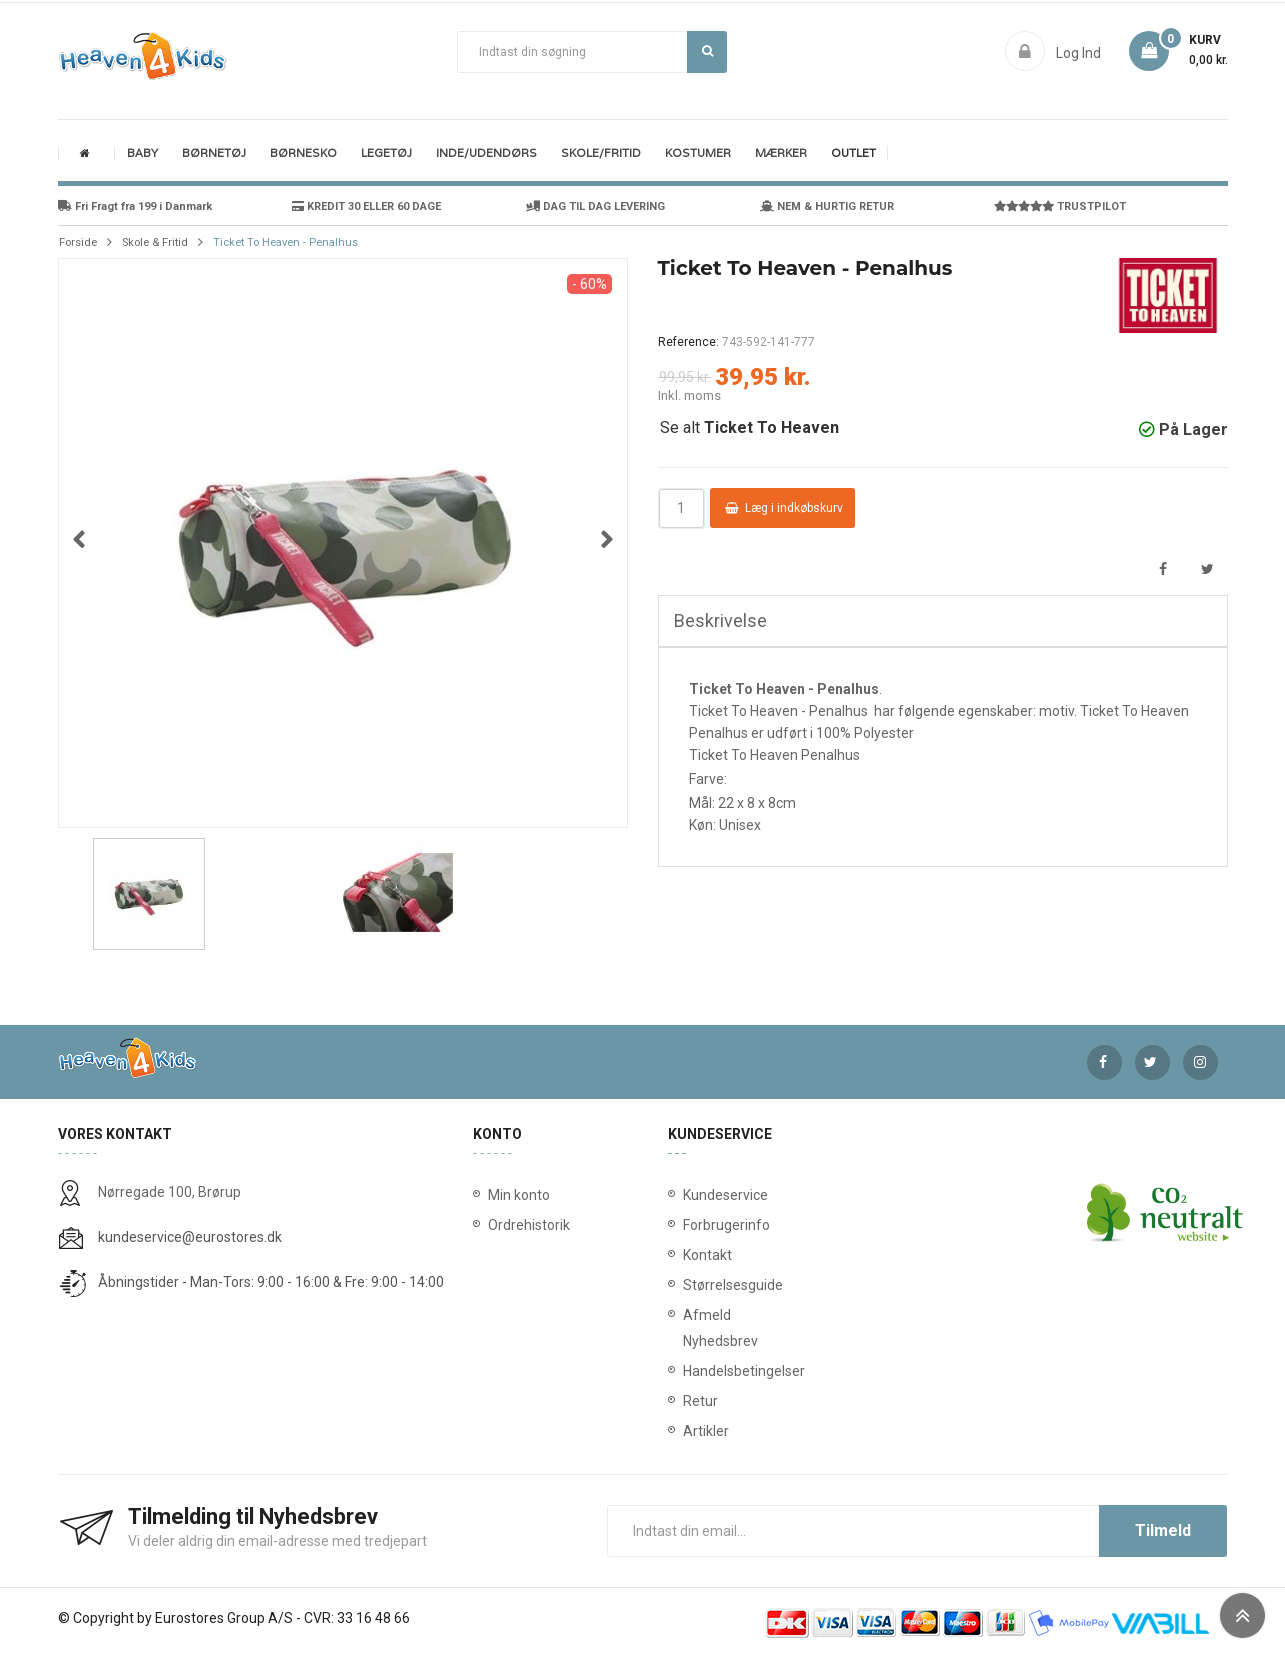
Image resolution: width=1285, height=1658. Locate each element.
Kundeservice (687, 1195)
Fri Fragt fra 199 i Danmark (135, 206)
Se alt (749, 427)
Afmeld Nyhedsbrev (687, 1328)
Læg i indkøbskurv (784, 508)
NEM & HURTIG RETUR (827, 206)
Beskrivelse (720, 620)
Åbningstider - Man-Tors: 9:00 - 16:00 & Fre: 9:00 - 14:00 (271, 1282)
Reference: (688, 342)
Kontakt (687, 1255)
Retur (687, 1401)
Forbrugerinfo (687, 1225)
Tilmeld (1163, 1530)
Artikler (687, 1431)
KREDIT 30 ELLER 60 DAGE (366, 206)
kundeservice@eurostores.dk (190, 1237)
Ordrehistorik (522, 1225)
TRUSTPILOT (1060, 206)
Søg (707, 51)
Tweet (1207, 569)
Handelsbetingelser (687, 1371)
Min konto (519, 1195)
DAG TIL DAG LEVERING (595, 206)
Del (1163, 569)
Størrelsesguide (687, 1285)
